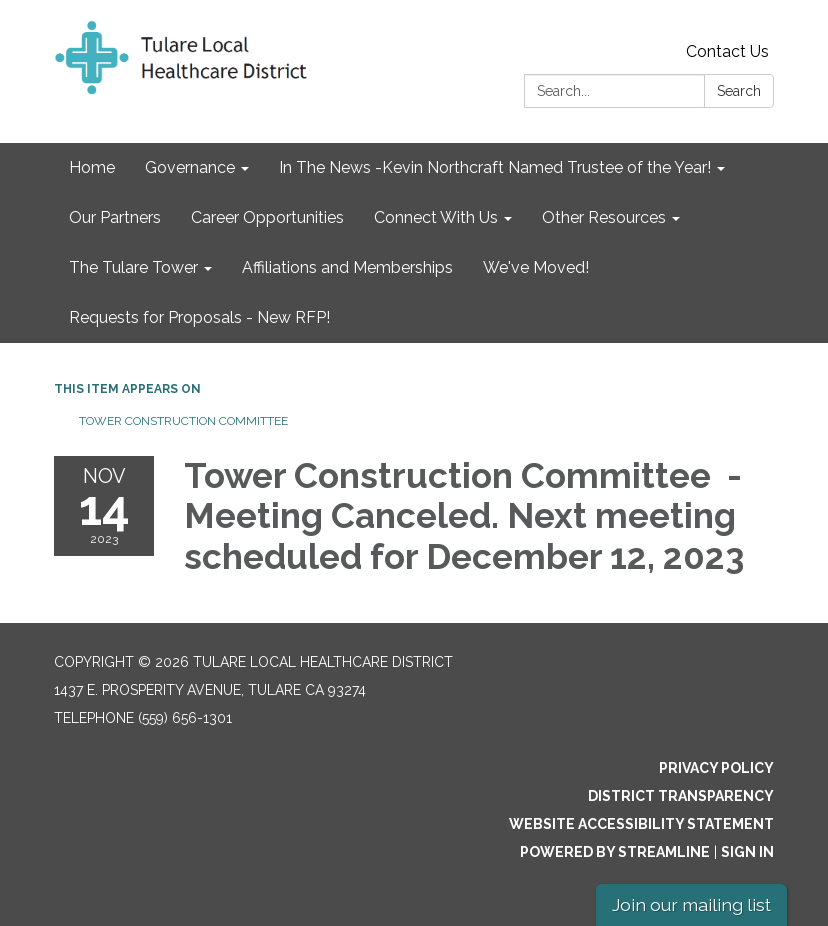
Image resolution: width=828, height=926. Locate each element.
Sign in (747, 852)
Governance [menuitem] (190, 167)
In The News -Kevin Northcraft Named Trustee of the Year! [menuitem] (495, 167)
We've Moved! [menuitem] (536, 267)
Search (739, 91)
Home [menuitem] (92, 167)
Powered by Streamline (615, 852)
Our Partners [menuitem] (115, 217)
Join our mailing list (691, 904)
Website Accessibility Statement (641, 824)
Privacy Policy (716, 768)
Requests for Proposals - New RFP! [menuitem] (199, 317)
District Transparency (681, 796)
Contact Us (727, 51)
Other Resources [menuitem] (604, 217)
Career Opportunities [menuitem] (267, 217)
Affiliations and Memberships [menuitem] (347, 267)
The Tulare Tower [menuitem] (133, 267)
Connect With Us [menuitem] (436, 217)
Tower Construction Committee (185, 421)
